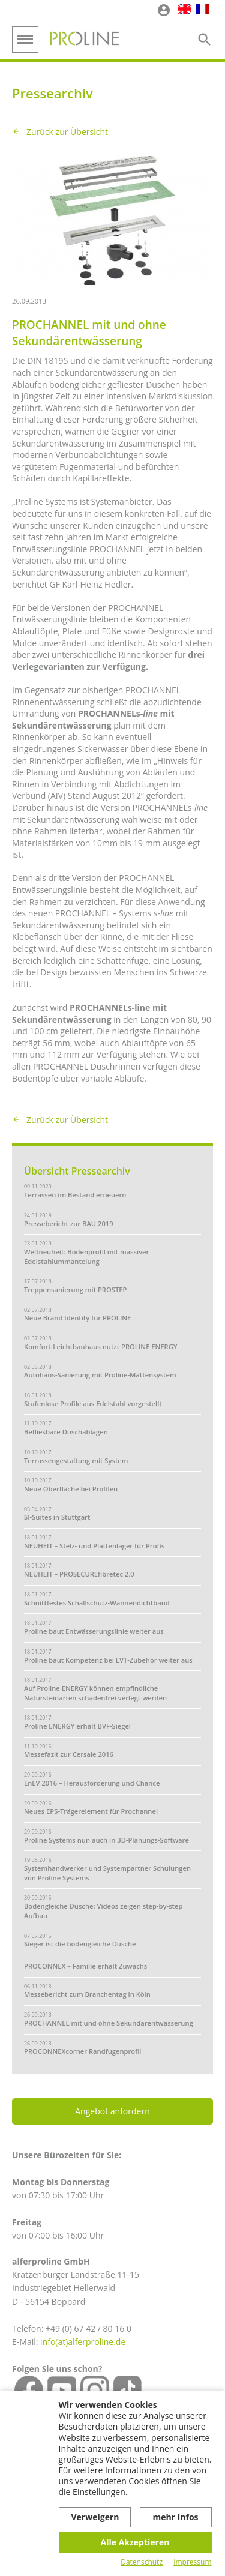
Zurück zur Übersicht (67, 131)
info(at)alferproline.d (80, 2341)
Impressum (192, 2562)
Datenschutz (142, 2562)
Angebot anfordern (112, 2111)
